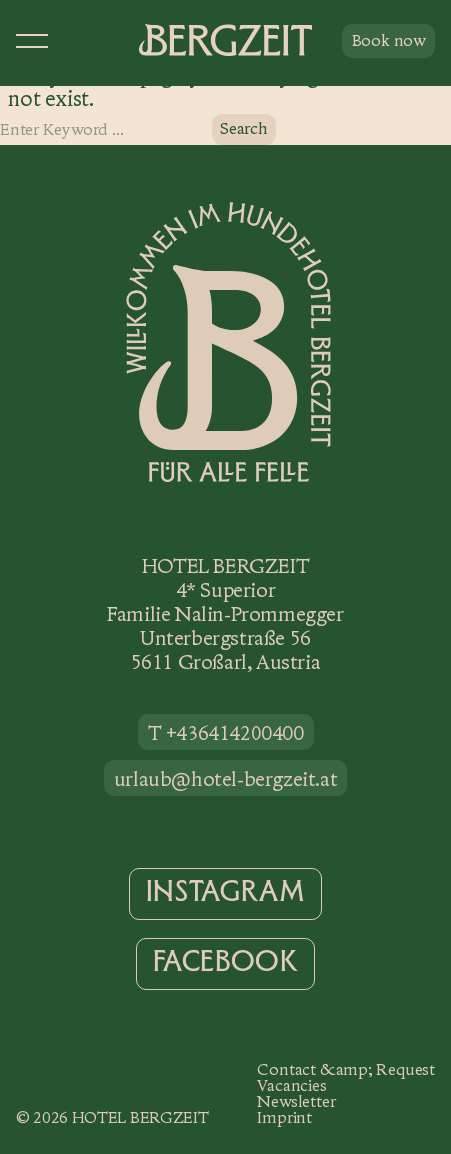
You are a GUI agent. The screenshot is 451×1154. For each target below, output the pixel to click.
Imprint (284, 1117)
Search (244, 128)
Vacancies (291, 1085)
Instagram (225, 892)
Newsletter (296, 1101)
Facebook (226, 962)
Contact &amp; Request (346, 1069)
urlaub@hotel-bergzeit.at (225, 779)
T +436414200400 (226, 733)
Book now (388, 40)
